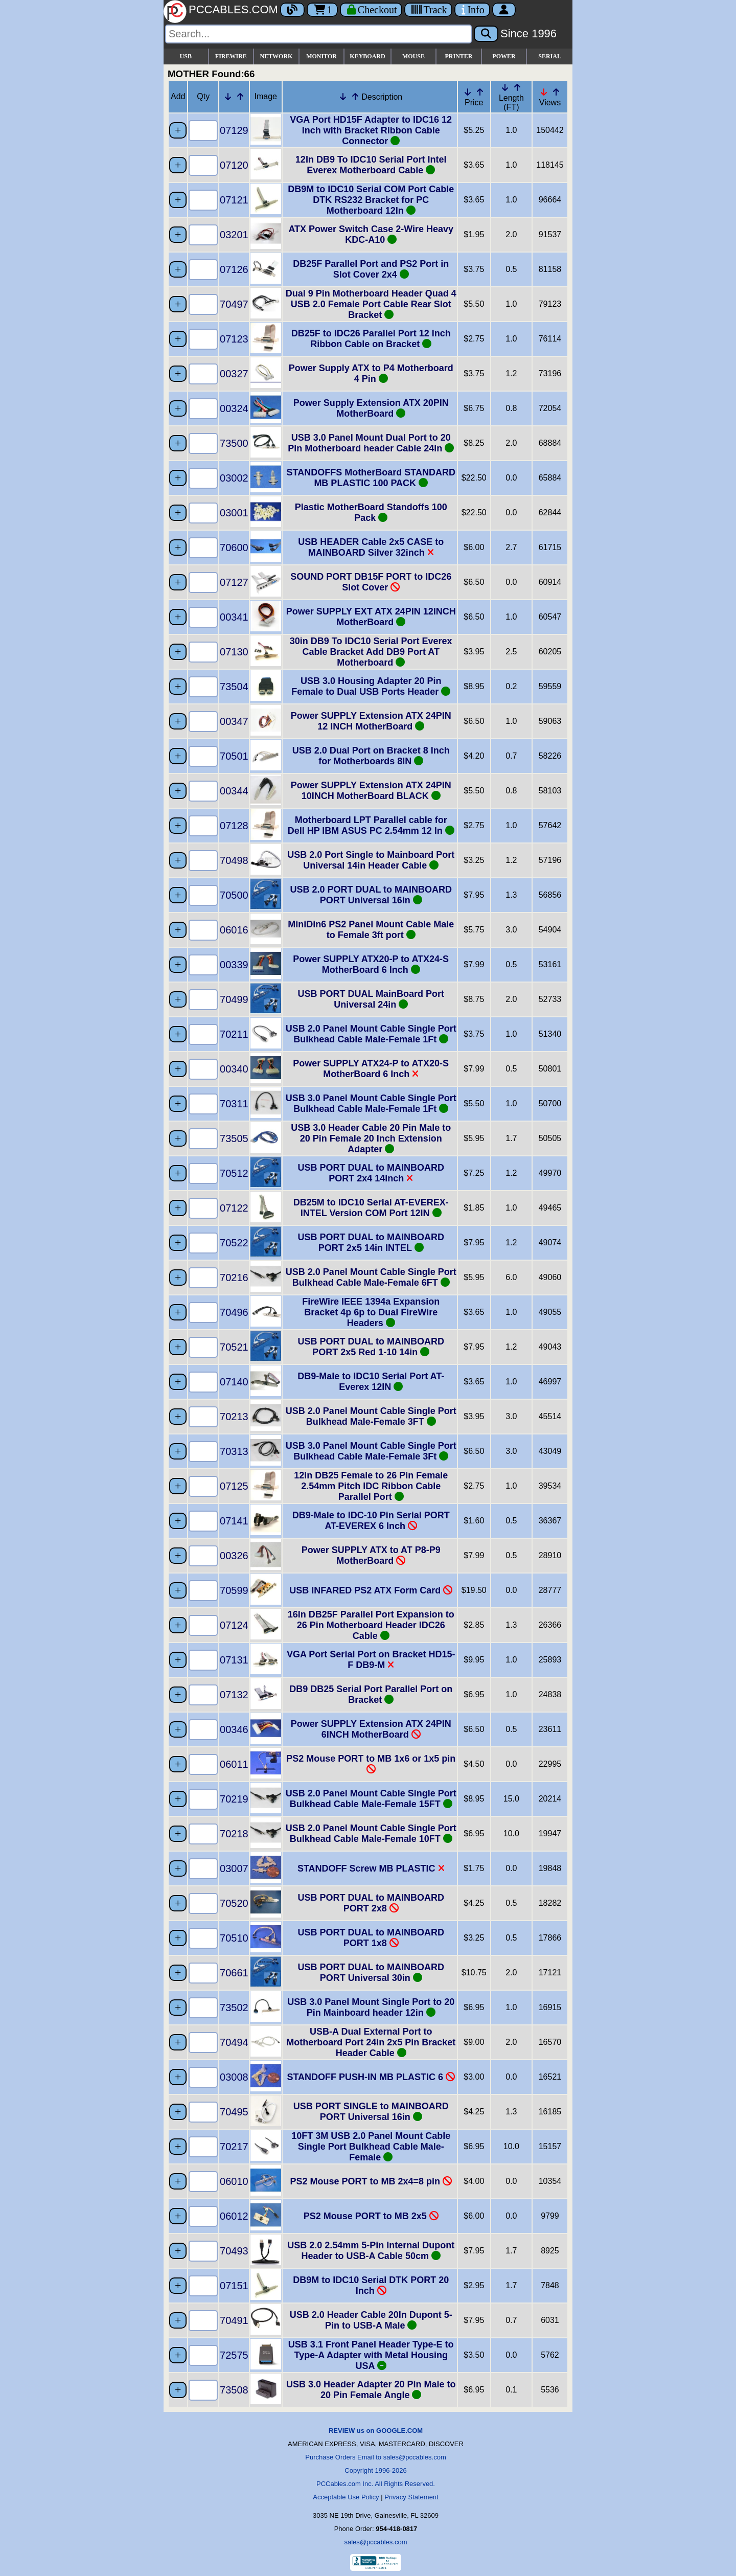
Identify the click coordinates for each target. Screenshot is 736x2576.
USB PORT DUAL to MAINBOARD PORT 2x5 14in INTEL (370, 1242)
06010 (234, 2181)
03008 (234, 2077)
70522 (234, 1242)
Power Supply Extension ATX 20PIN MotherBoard (371, 408)
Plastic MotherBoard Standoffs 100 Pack (371, 512)
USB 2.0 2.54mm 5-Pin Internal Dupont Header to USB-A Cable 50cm (370, 2250)
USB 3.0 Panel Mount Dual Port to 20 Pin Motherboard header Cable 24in (371, 442)
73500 (234, 443)
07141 (234, 1520)
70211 (234, 1034)
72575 (234, 2355)
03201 (234, 234)
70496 (234, 1312)
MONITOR (321, 56)
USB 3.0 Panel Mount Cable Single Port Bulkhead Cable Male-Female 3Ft (371, 1451)
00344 (234, 790)
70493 (234, 2250)
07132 (234, 1694)
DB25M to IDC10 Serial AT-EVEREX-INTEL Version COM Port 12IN (371, 1207)
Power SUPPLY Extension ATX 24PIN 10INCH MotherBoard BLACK (371, 790)
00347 (234, 721)
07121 (234, 200)
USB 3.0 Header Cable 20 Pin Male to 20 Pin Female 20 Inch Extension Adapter (371, 1138)
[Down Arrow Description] (343, 96)
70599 (234, 1590)
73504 (234, 686)
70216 (234, 1277)
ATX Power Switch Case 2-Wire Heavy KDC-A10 (370, 234)
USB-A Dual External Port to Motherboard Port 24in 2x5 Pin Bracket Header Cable (370, 2042)
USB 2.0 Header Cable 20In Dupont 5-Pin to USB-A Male (371, 2320)
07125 (234, 1486)
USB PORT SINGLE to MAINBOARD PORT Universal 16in (371, 2111)
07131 (234, 1660)
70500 (234, 895)
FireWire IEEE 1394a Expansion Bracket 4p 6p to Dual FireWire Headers (371, 1312)
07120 (234, 165)
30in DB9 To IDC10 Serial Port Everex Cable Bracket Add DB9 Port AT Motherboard (371, 652)
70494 (234, 2042)
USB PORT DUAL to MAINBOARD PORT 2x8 (370, 1903)
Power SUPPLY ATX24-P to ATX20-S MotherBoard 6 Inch (371, 1068)
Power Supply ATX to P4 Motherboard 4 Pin (371, 373)
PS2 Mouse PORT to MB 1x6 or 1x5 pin (370, 1763)
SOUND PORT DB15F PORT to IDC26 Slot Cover (370, 582)
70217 (234, 2146)
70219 (234, 1799)
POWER (503, 56)
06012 (234, 2216)
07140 (234, 1381)
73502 (234, 2007)
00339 (234, 964)
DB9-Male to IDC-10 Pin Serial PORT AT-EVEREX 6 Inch (371, 1520)
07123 (234, 339)
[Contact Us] (472, 10)
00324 (234, 408)
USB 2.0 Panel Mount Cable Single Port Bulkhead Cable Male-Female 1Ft (371, 1033)
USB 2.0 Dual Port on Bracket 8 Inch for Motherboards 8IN (371, 755)
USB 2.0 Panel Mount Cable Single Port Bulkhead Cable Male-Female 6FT (371, 1277)
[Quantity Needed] (203, 130)
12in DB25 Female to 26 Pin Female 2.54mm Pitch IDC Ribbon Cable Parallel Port (371, 1486)
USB (186, 56)
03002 (234, 478)
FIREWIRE (231, 56)
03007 (234, 1868)
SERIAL (549, 56)
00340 (234, 1069)
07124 (234, 1625)
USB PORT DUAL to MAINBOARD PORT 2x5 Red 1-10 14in (370, 1346)
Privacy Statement (411, 2497)
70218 (234, 1833)
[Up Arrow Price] (480, 92)
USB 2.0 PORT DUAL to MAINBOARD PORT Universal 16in (371, 894)
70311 (234, 1103)
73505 (234, 1138)
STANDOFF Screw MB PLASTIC (371, 1868)
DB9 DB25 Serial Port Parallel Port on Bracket (370, 1694)
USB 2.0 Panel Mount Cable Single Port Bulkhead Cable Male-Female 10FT (371, 1833)
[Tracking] (428, 10)
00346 (234, 1729)
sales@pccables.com (375, 2542)
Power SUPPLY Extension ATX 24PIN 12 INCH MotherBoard (371, 721)
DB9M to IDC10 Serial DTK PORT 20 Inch (371, 2285)
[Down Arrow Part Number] (228, 96)
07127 (234, 582)
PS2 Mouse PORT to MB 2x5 (371, 2216)
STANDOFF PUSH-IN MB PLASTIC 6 (371, 2077)
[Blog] (292, 10)
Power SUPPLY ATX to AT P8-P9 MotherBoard (371, 1555)
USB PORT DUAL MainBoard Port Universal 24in (370, 999)
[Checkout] (371, 10)
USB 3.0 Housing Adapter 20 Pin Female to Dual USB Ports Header (370, 686)
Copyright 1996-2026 (375, 2470)
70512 (234, 1173)
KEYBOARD (367, 56)
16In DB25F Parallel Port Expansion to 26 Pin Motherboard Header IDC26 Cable (371, 1625)
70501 (234, 756)
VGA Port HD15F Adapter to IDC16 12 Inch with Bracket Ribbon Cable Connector (371, 130)
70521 (234, 1347)
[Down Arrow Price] (468, 92)
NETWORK (276, 56)
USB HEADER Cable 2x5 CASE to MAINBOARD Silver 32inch (371, 547)
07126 (234, 269)
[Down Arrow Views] (544, 92)
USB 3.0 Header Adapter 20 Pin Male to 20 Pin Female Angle (370, 2389)
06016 (234, 930)
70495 (234, 2111)
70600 (234, 547)
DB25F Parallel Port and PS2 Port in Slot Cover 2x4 (371, 269)
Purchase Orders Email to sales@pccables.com (375, 2457)
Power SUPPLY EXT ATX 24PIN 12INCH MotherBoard (371, 616)
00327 (234, 373)
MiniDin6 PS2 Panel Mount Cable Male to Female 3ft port (371, 929)
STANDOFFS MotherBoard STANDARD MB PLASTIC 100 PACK (371, 477)
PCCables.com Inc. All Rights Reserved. (375, 2484)
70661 (234, 1972)
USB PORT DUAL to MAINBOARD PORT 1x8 (370, 1937)
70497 (234, 304)
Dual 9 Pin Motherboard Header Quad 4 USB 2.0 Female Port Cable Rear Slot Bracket (371, 304)
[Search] (318, 34)
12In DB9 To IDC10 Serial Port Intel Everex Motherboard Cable (371, 164)
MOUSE (413, 56)
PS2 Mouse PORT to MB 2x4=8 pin (371, 2181)
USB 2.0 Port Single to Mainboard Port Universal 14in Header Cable (370, 860)
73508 (234, 2390)
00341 (234, 617)
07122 (234, 1208)
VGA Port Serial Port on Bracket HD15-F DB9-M (371, 1659)
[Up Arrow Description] (355, 96)
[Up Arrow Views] (556, 92)
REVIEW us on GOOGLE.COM (376, 2430)
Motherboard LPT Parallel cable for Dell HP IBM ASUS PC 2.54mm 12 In (371, 825)
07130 (234, 651)
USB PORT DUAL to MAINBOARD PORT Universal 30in (370, 1972)
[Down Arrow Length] (505, 87)
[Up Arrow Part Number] (240, 96)
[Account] (504, 10)
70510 (234, 1938)
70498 (234, 860)
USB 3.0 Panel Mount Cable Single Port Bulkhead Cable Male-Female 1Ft (371, 1103)
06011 (234, 1764)
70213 (234, 1416)
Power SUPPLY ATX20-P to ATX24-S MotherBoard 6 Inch (371, 964)
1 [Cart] (322, 9)
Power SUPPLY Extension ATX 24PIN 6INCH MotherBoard (371, 1729)
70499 (234, 999)
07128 (234, 825)
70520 (234, 1903)
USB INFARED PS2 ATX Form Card (370, 1590)
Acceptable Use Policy (346, 2497)
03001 (234, 512)
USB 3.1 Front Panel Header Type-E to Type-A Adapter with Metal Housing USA (371, 2355)
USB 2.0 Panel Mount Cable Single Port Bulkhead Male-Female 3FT (371, 1416)
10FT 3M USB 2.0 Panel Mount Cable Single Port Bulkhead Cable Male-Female (370, 2146)
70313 (234, 1451)
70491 (234, 2320)
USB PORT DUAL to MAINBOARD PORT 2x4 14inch (370, 1172)
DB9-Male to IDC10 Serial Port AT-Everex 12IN (370, 1381)
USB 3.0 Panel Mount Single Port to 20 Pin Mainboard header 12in (370, 2007)
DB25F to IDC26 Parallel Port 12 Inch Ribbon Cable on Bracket (371, 338)
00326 (234, 1555)
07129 (234, 130)
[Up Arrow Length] (517, 87)
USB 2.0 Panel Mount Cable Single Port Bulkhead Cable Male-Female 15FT (371, 1798)
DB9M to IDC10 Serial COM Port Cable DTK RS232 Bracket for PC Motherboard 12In (371, 200)
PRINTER (459, 56)
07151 (234, 2285)
